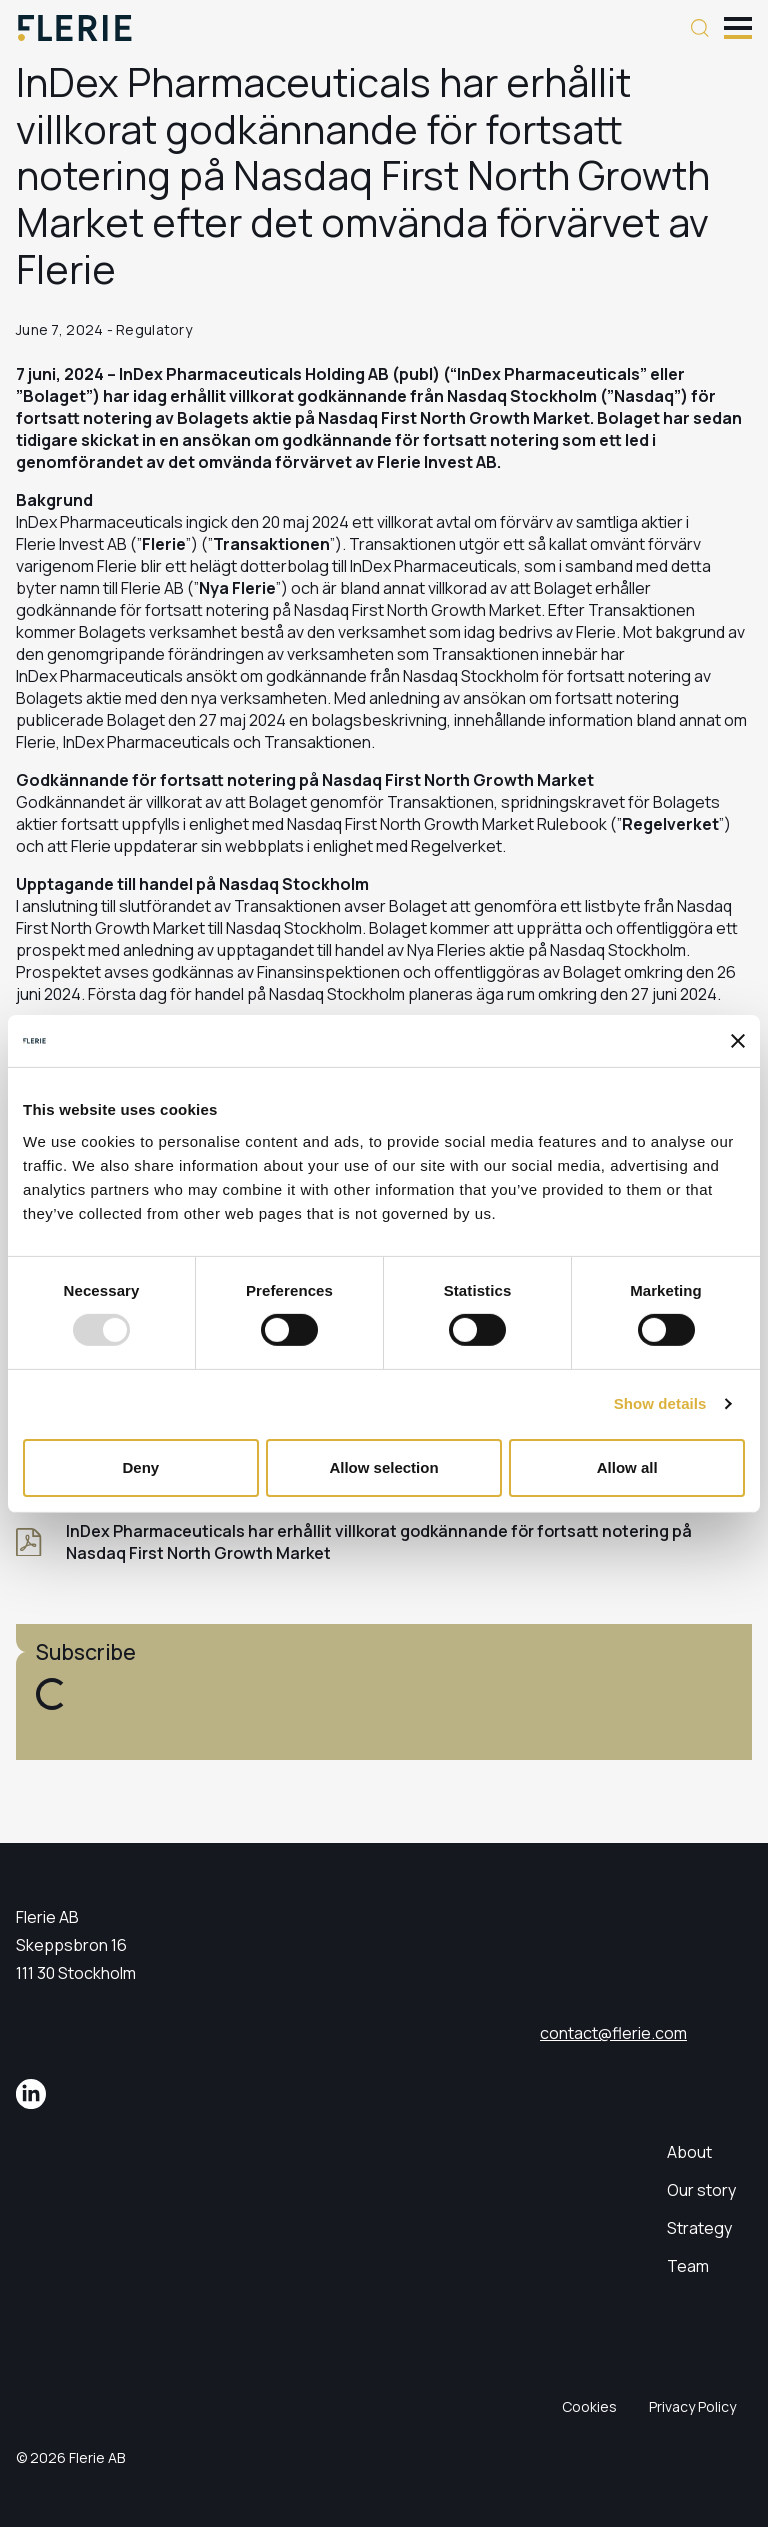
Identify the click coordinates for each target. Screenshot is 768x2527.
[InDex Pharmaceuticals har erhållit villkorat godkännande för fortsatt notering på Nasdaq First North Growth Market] (384, 1542)
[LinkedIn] (31, 2094)
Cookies (589, 2406)
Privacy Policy (692, 2406)
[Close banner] (738, 1041)
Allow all (627, 1467)
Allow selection (383, 1467)
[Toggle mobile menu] (738, 26)
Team (688, 2266)
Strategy (699, 2228)
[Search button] (700, 28)
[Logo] (75, 28)
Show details (660, 1403)
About (689, 2152)
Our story (701, 2190)
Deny (140, 1467)
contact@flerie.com (613, 2033)
